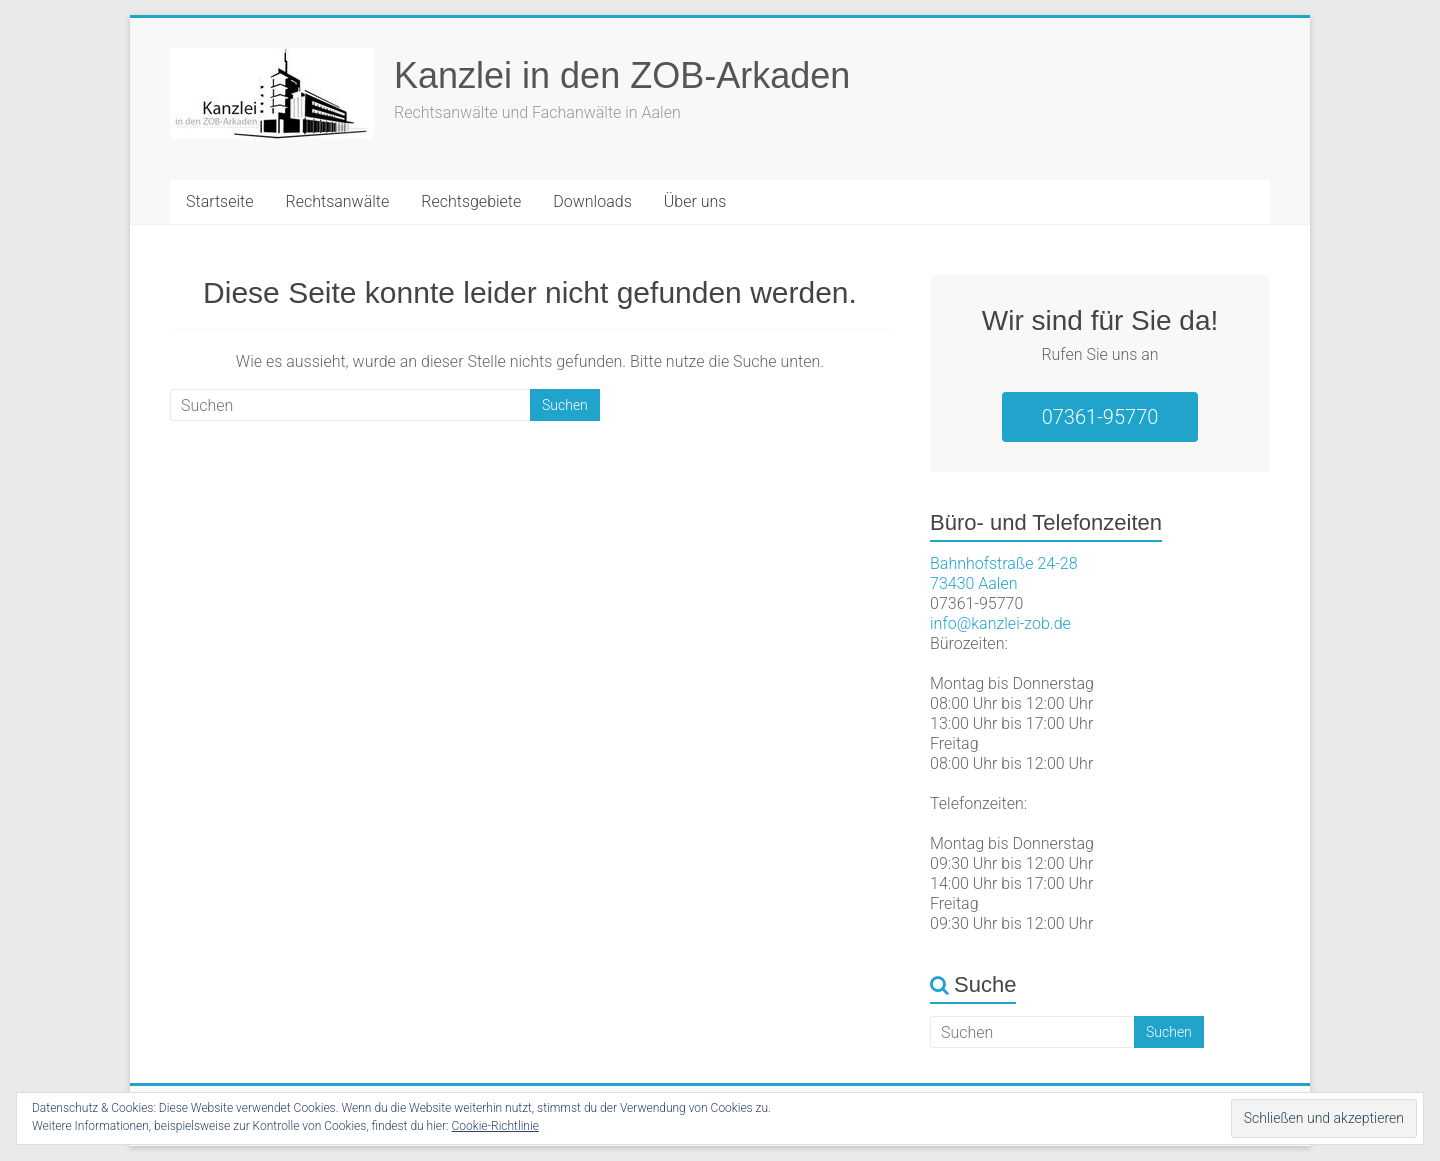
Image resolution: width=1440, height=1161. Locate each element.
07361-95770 (1100, 417)
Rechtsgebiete (471, 201)
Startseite (220, 201)
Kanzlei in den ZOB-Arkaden (622, 75)
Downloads (592, 201)
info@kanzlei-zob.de (1000, 623)
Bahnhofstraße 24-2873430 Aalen (1004, 573)
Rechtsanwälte (338, 201)
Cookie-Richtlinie (495, 1126)
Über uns (695, 201)
